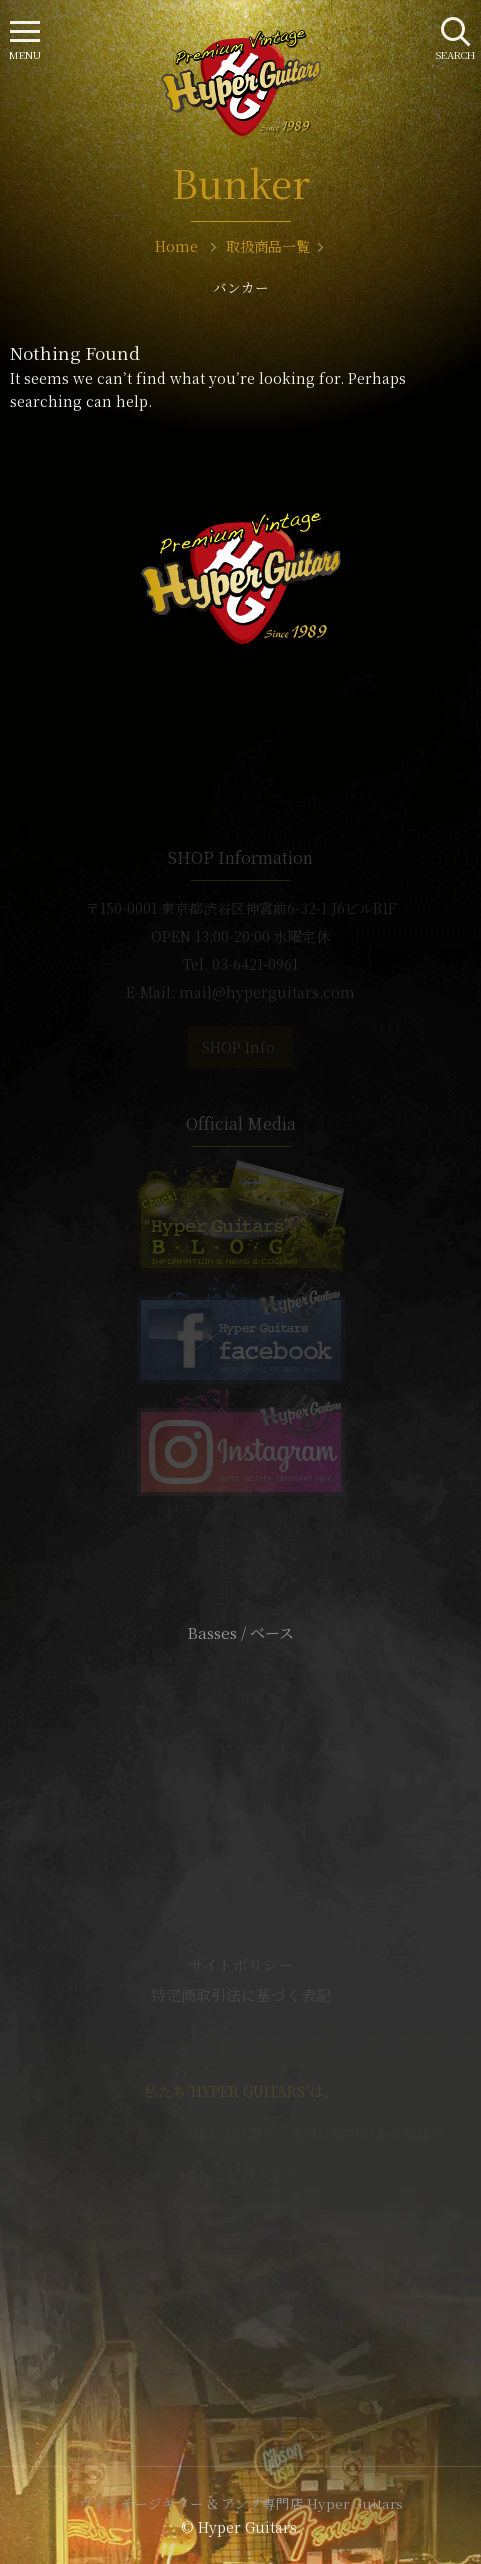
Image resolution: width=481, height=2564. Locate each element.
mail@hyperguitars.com (267, 992)
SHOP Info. (240, 1047)
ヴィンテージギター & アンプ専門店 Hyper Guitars (241, 2503)
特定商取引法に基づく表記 (241, 1994)
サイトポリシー (241, 1964)
